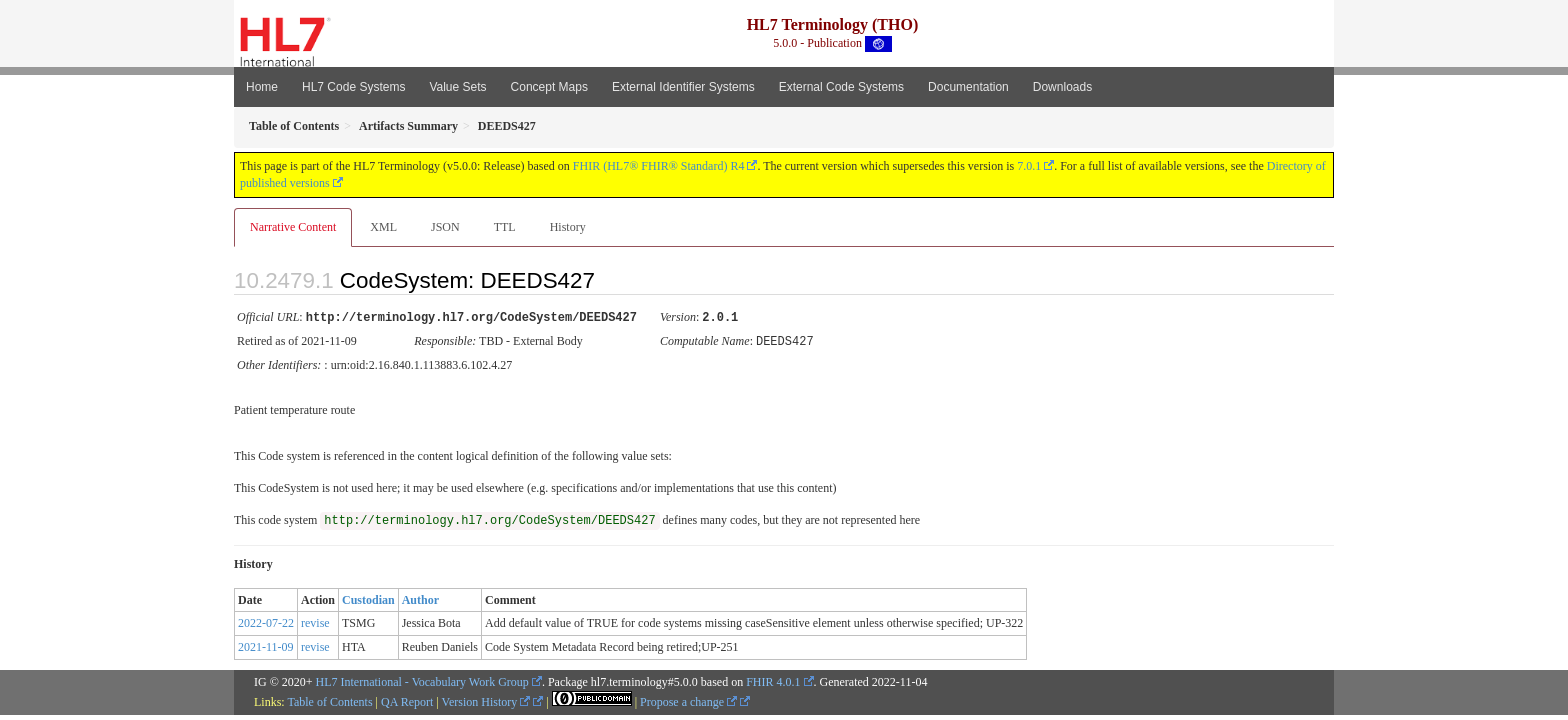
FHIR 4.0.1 (773, 680)
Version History (486, 700)
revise (315, 621)
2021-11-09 (266, 645)
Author (420, 598)
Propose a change (688, 700)
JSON (445, 227)
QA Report (407, 700)
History (568, 227)
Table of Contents (329, 700)
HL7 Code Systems (353, 87)
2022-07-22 (266, 621)
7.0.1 (1029, 166)
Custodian (368, 598)
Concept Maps (549, 87)
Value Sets (457, 87)
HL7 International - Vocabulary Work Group (422, 680)
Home (262, 87)
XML (383, 227)
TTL (505, 227)
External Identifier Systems (683, 87)
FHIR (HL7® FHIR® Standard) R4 (659, 166)
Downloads (1062, 87)
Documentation (968, 87)
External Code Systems (841, 87)
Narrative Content (293, 227)
